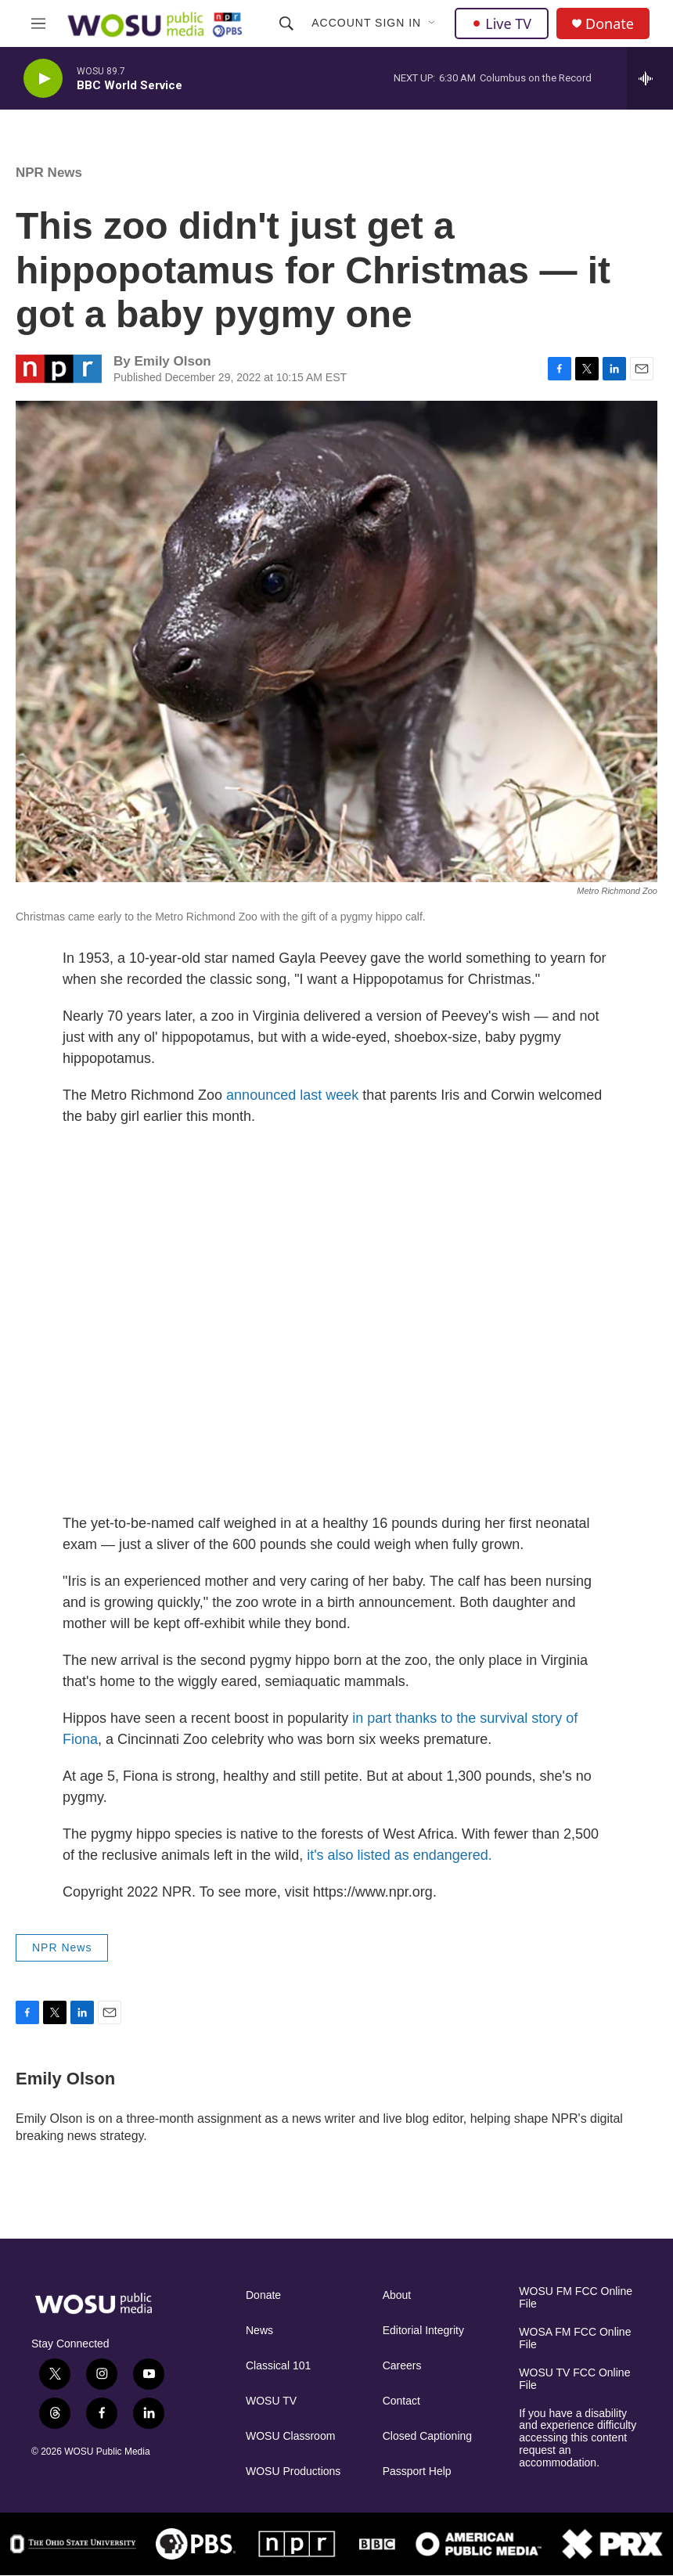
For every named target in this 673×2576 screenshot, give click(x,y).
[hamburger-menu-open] (38, 23)
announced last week (292, 1095)
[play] (43, 79)
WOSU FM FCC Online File (575, 2298)
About (397, 2295)
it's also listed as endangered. (399, 1855)
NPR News (49, 172)
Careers (402, 2366)
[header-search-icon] (286, 23)
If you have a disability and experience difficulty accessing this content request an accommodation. (577, 2439)
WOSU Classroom (290, 2436)
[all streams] (650, 78)
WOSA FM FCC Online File (575, 2338)
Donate (609, 24)
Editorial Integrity (423, 2330)
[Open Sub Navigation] (432, 23)
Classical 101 (278, 2366)
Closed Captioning (427, 2436)
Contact (401, 2401)
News (259, 2330)
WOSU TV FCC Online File (574, 2379)
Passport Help (417, 2471)
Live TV (501, 23)
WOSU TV (271, 2401)
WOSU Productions (293, 2471)
